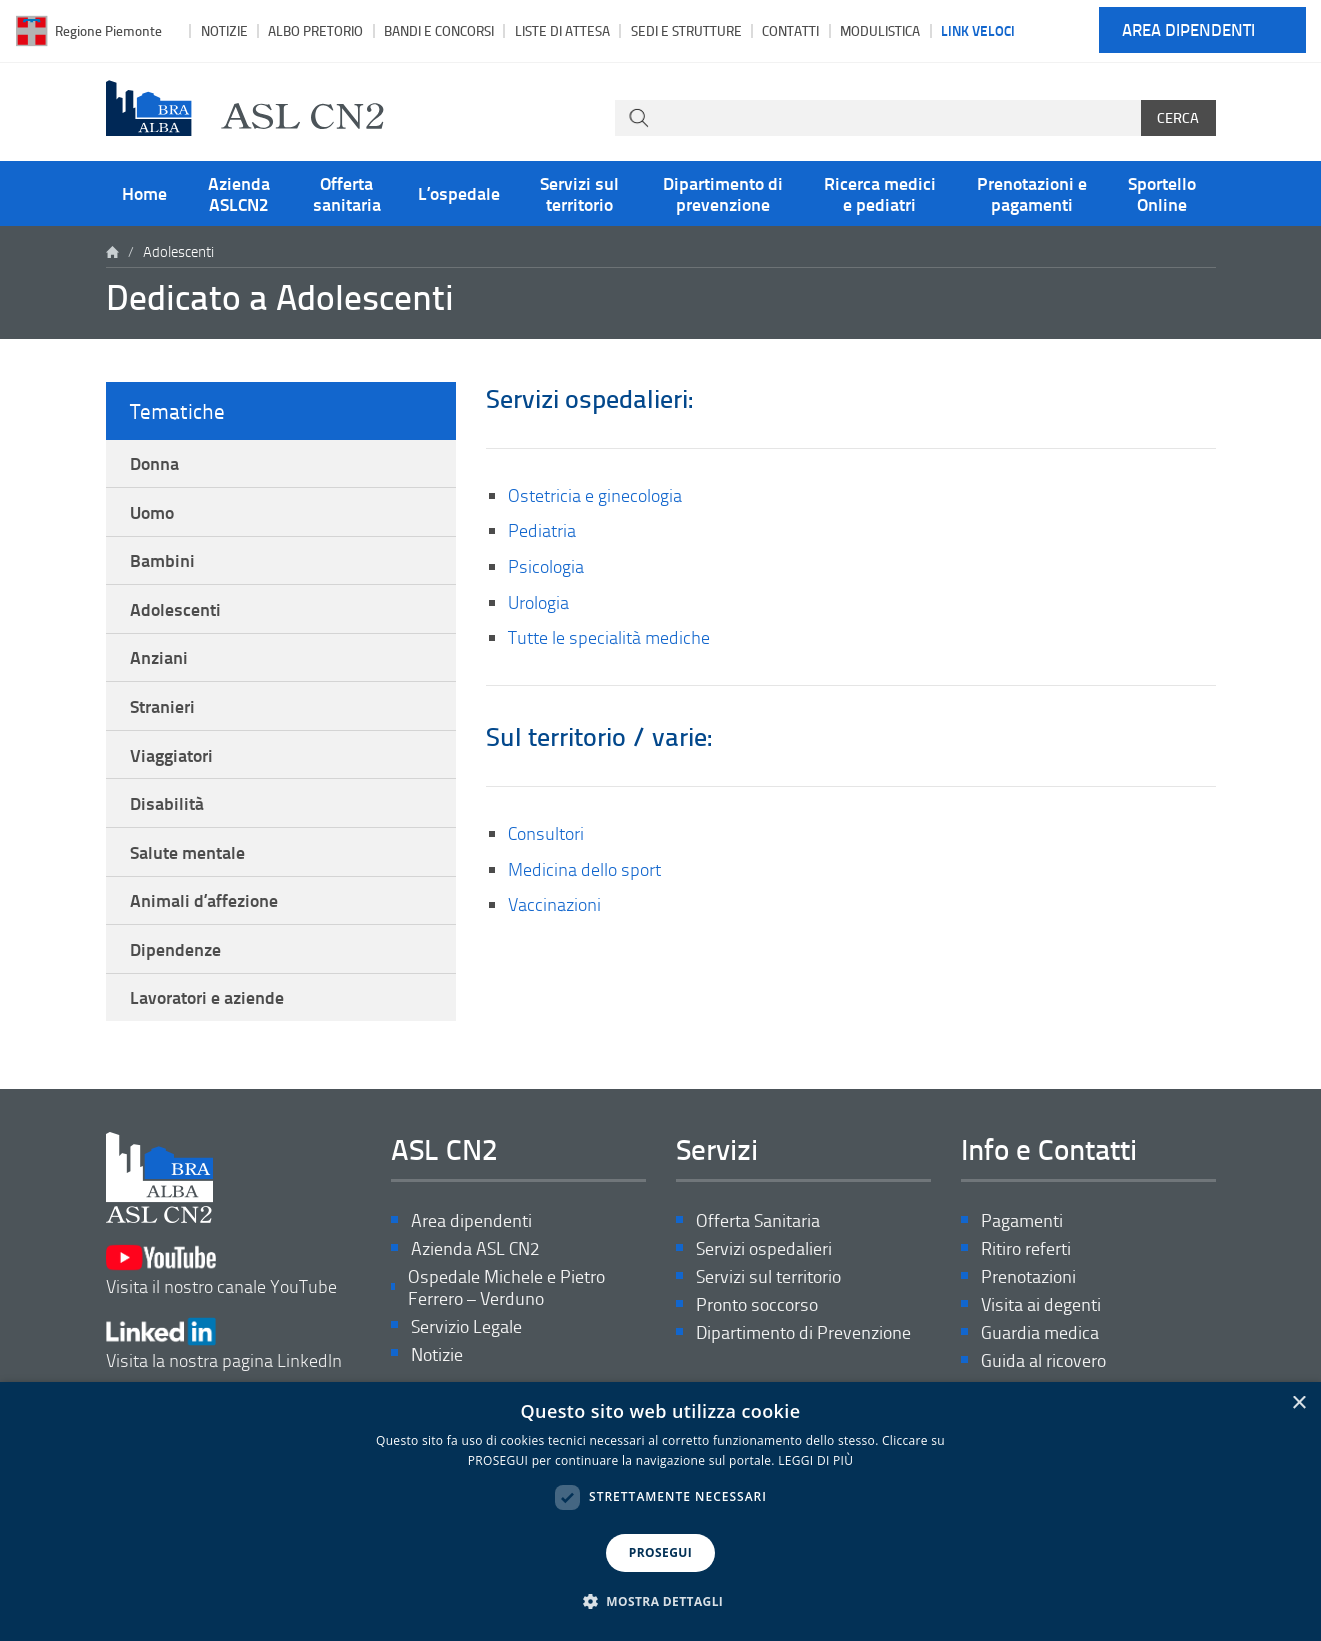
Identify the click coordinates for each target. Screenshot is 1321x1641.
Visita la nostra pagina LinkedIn (224, 1344)
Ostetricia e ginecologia (595, 495)
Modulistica (880, 30)
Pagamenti (1022, 1221)
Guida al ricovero (1043, 1361)
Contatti (790, 30)
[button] (661, 1602)
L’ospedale (459, 193)
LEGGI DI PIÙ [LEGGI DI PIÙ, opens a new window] (815, 1460)
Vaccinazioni (554, 904)
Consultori (546, 833)
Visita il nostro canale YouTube (221, 1271)
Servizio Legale (466, 1326)
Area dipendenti (1188, 30)
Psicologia (546, 566)
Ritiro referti (1026, 1249)
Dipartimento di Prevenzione (803, 1333)
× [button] (1298, 1403)
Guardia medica (1040, 1333)
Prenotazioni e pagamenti (1032, 193)
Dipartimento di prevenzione (723, 193)
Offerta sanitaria (347, 193)
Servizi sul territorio (579, 193)
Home (144, 193)
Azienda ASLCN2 (239, 193)
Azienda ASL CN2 (475, 1249)
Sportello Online (1162, 193)
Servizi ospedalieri (764, 1249)
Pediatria (542, 530)
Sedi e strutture (686, 30)
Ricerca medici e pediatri (880, 193)
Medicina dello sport (584, 869)
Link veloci (978, 30)
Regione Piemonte (108, 30)
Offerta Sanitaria (758, 1221)
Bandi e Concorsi (439, 30)
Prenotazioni (1028, 1277)
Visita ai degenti (1041, 1305)
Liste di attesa (562, 30)
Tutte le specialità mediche (609, 637)
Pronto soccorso (757, 1305)
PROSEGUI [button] (660, 1552)
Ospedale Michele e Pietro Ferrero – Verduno (506, 1288)
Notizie (224, 30)
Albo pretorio (315, 30)
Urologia (538, 602)
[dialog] (660, 1511)
